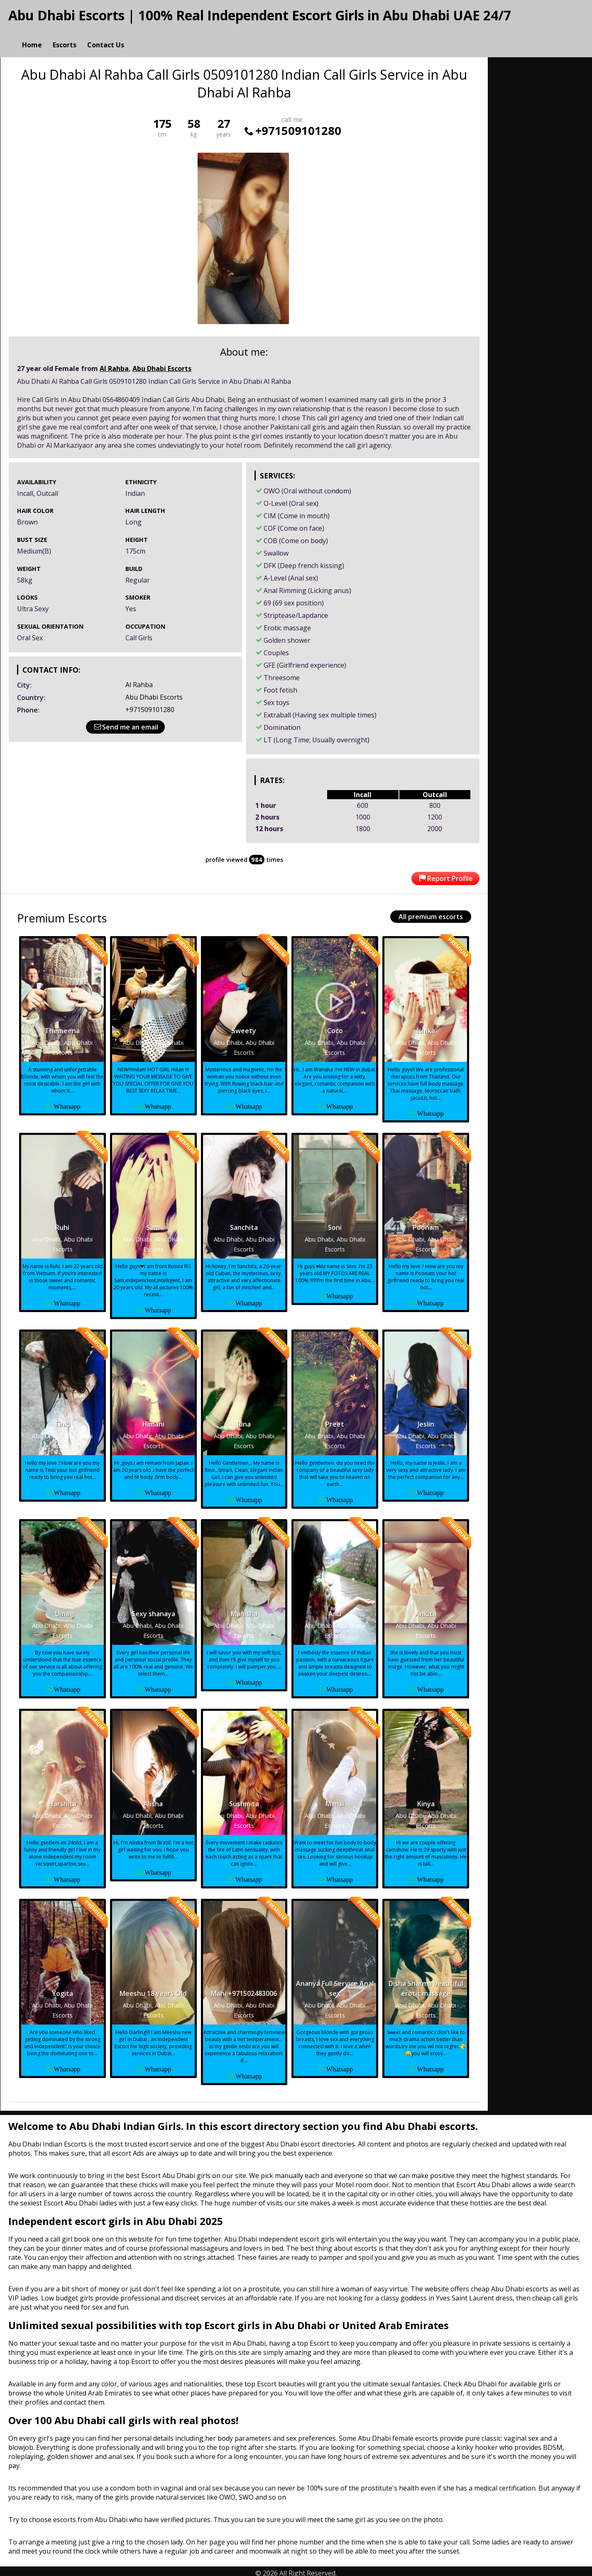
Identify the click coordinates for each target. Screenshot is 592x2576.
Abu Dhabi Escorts (161, 364)
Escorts (64, 35)
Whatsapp (67, 1102)
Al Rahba (114, 364)
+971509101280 (292, 126)
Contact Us (105, 35)
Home (32, 35)
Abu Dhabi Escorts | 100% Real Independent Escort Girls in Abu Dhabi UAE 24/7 (259, 15)
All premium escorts (431, 912)
